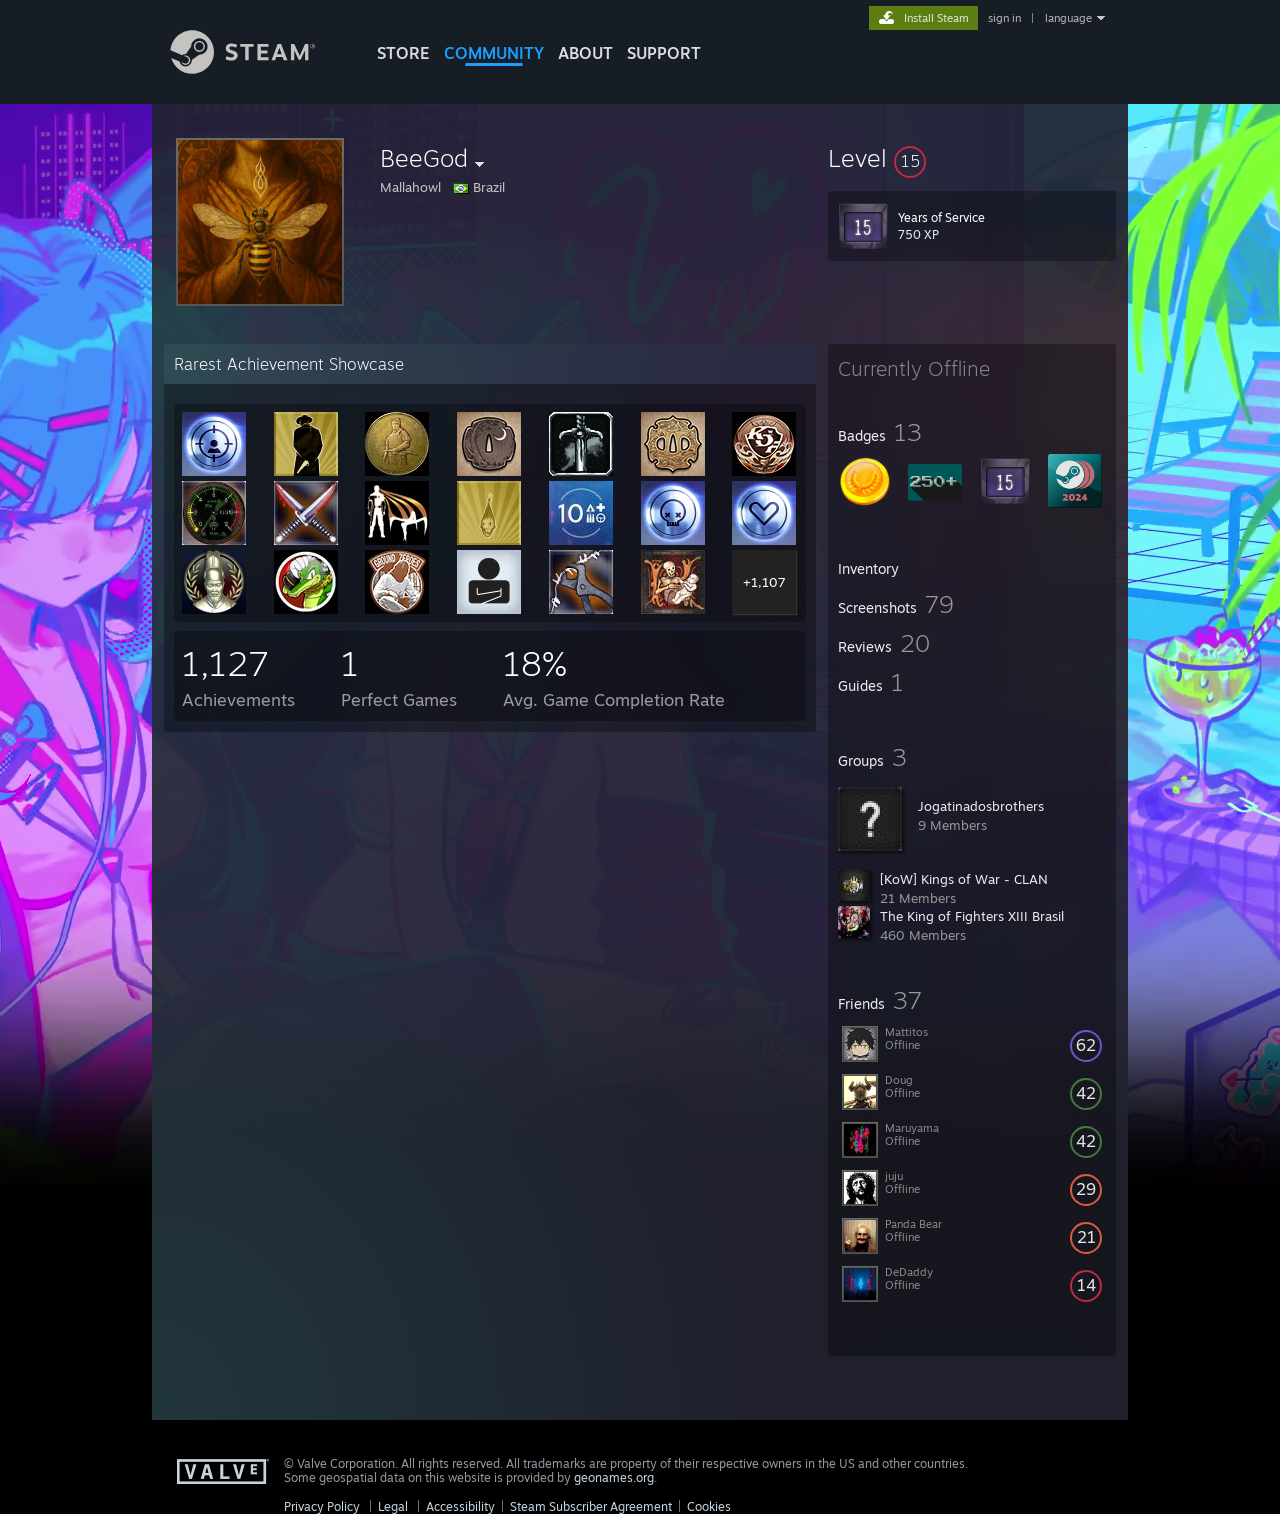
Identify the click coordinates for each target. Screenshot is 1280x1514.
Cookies (709, 1506)
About (585, 53)
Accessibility (460, 1506)
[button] (972, 158)
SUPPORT (664, 53)
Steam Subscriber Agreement (591, 1506)
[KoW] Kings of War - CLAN (964, 879)
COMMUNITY (494, 53)
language (1068, 18)
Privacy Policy (322, 1506)
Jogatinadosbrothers (981, 806)
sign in (1004, 18)
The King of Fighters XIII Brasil (972, 916)
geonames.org (614, 1477)
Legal (393, 1506)
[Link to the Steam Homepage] (258, 68)
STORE (403, 53)
